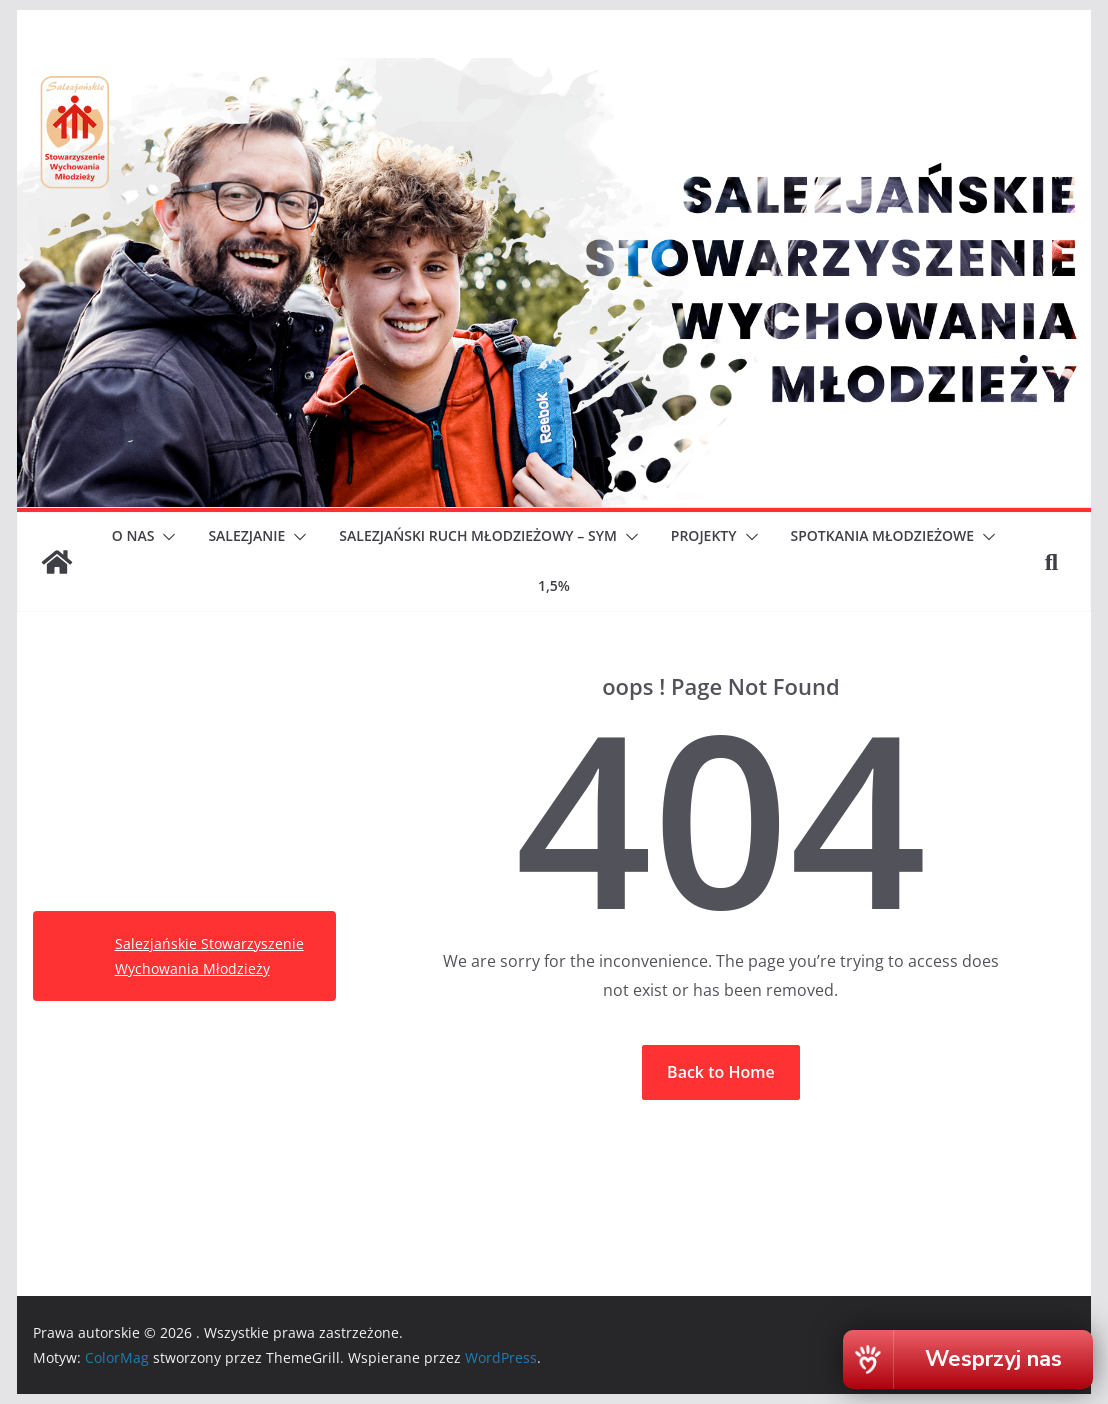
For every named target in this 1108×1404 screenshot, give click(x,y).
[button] (165, 537)
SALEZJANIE (246, 535)
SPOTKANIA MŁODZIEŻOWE (883, 535)
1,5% (554, 585)
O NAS (133, 535)
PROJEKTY (704, 535)
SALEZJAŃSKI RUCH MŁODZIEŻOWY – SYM (477, 535)
